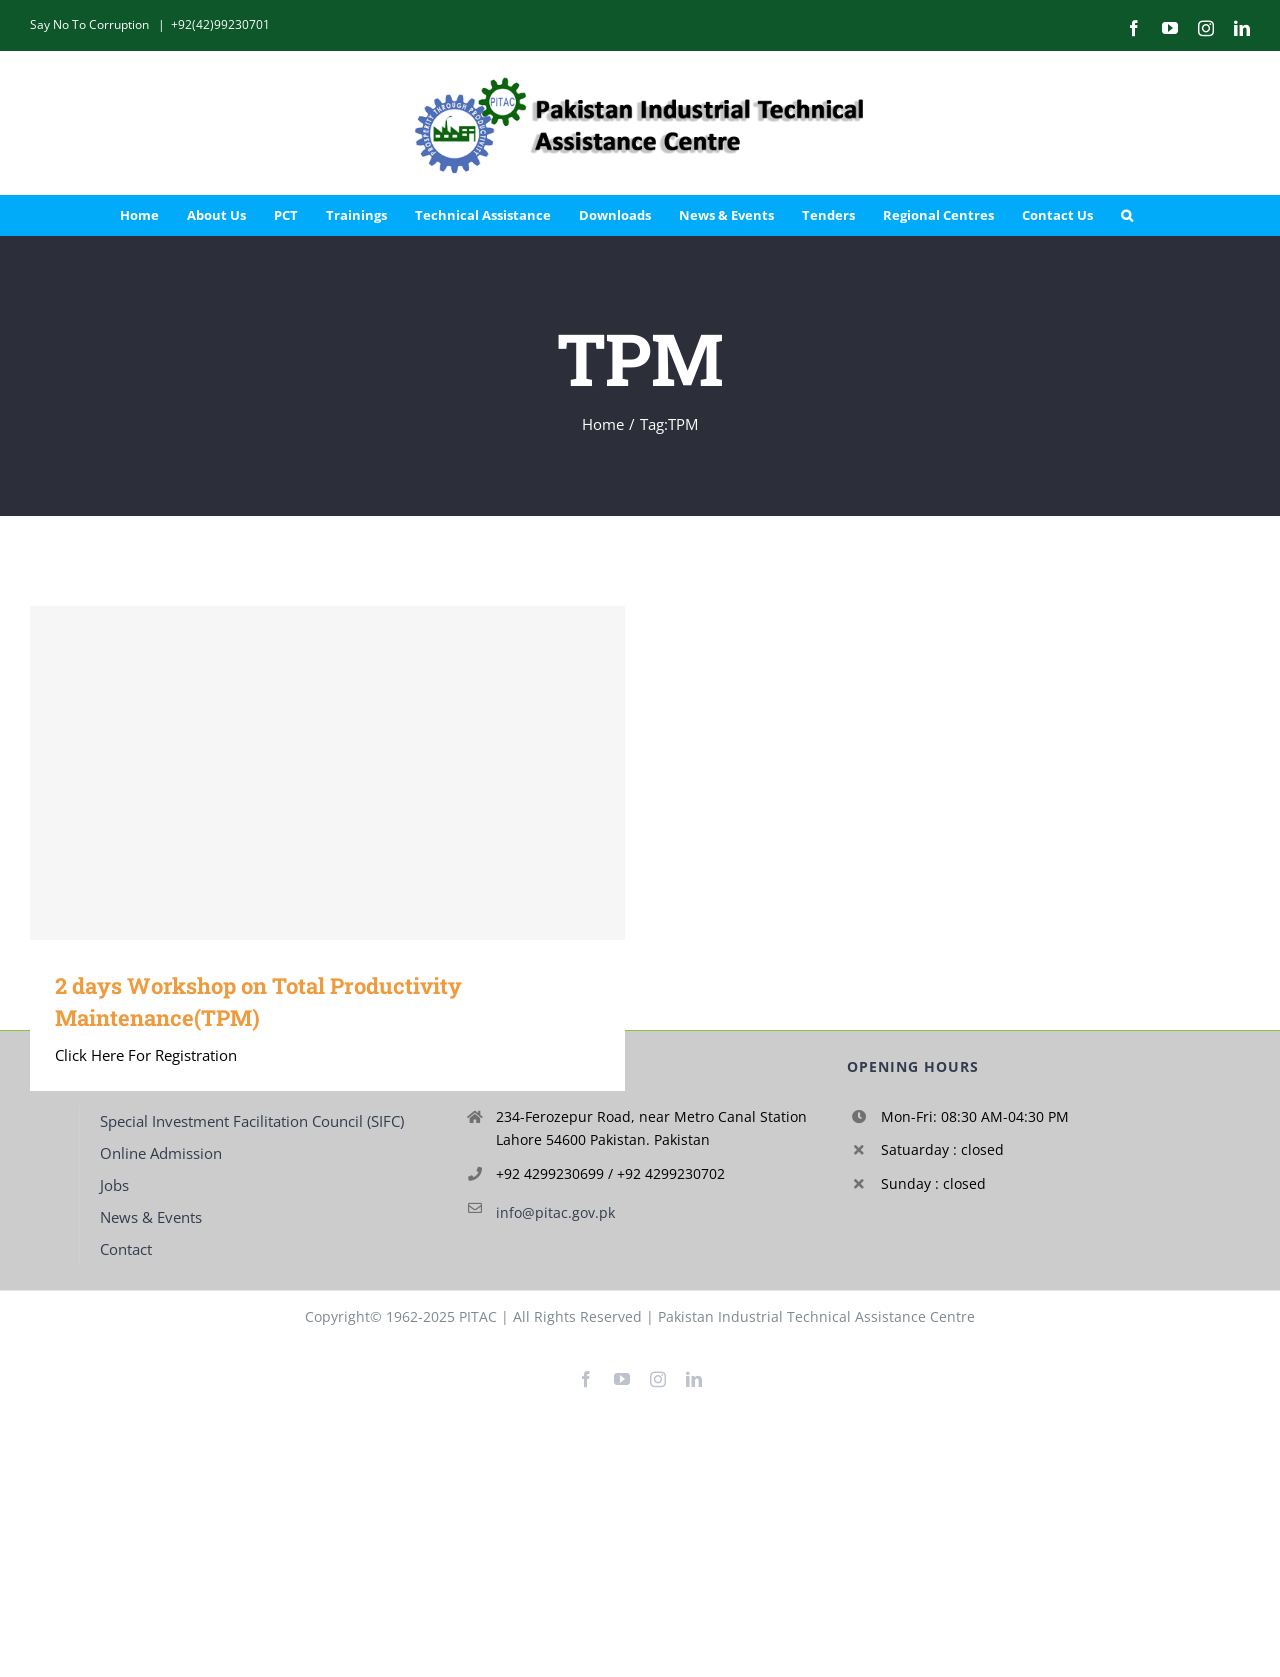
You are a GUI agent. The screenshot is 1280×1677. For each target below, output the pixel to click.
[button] (1127, 215)
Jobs (114, 1185)
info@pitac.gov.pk (555, 1212)
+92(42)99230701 (220, 24)
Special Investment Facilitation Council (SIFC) (252, 1121)
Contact (126, 1249)
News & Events (151, 1217)
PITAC (478, 1316)
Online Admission (161, 1153)
